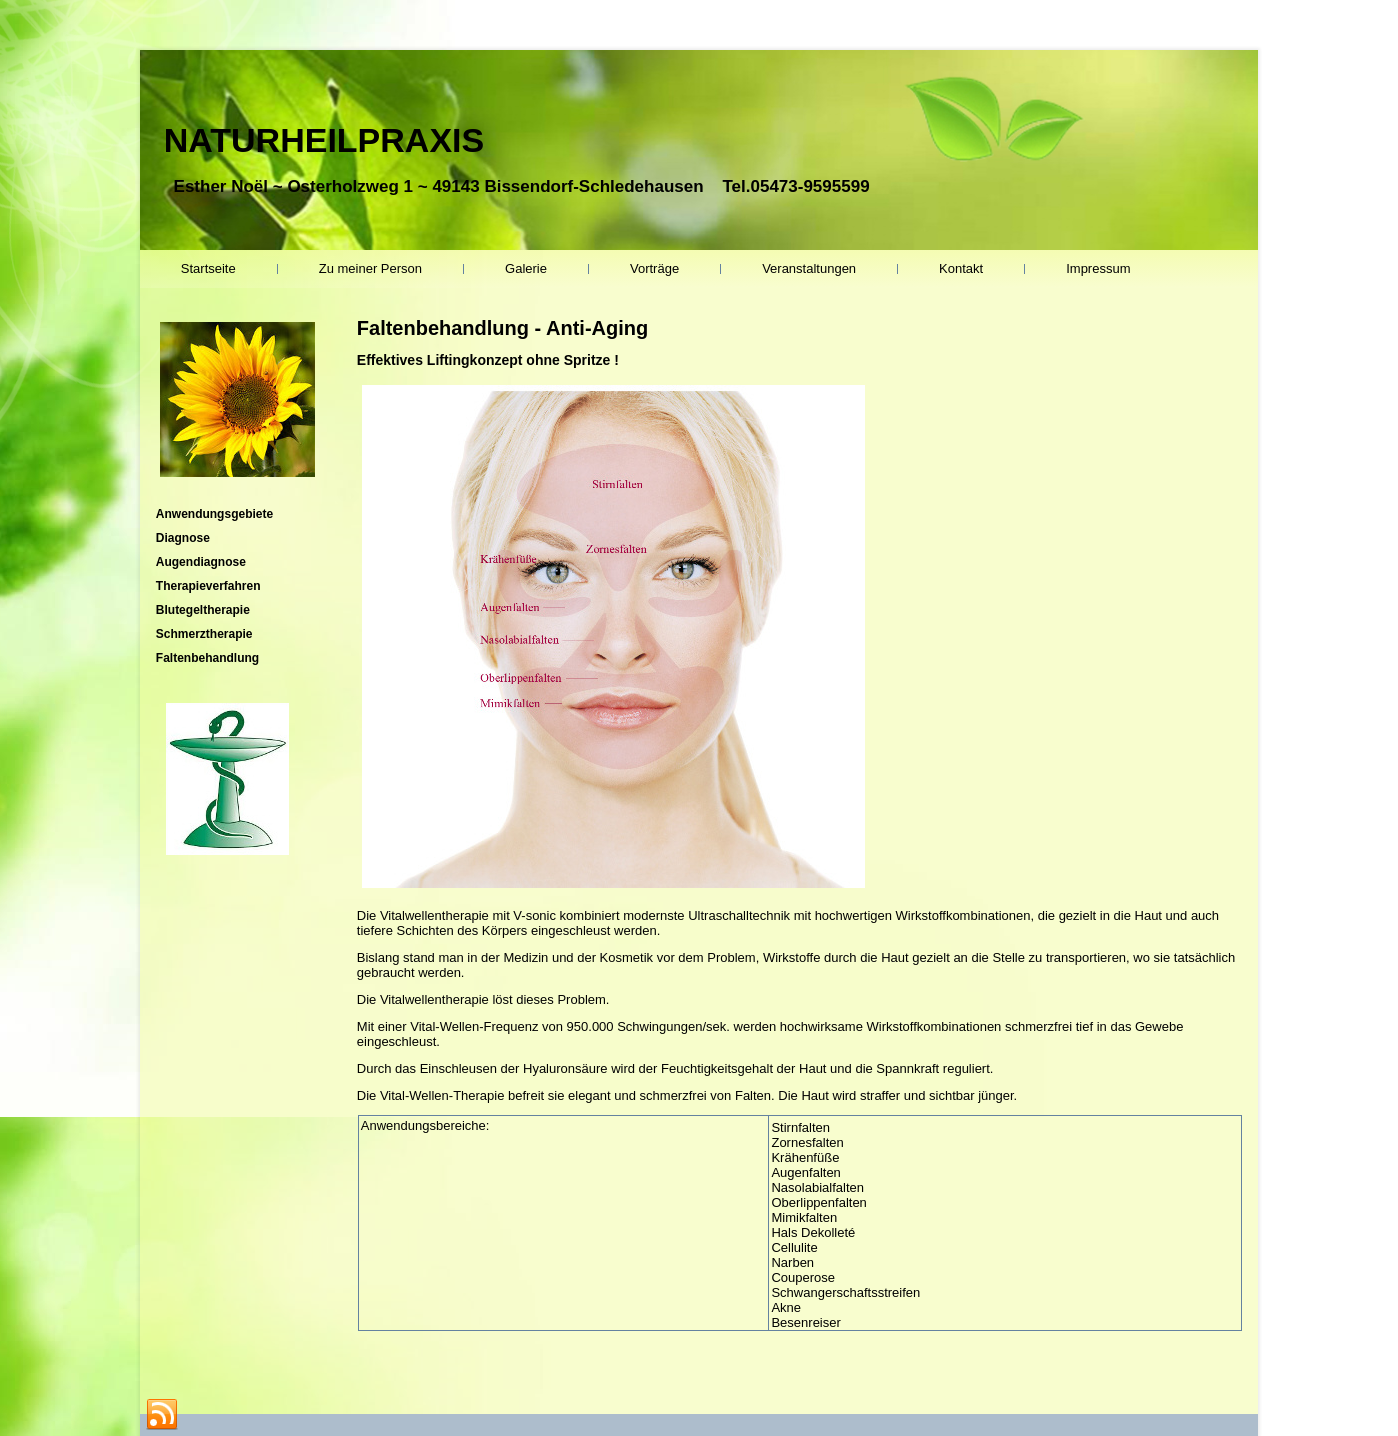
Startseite (208, 268)
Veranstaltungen (809, 268)
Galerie (526, 268)
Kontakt (961, 268)
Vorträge (654, 268)
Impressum (1098, 268)
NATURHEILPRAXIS (324, 140)
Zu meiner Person (370, 268)
